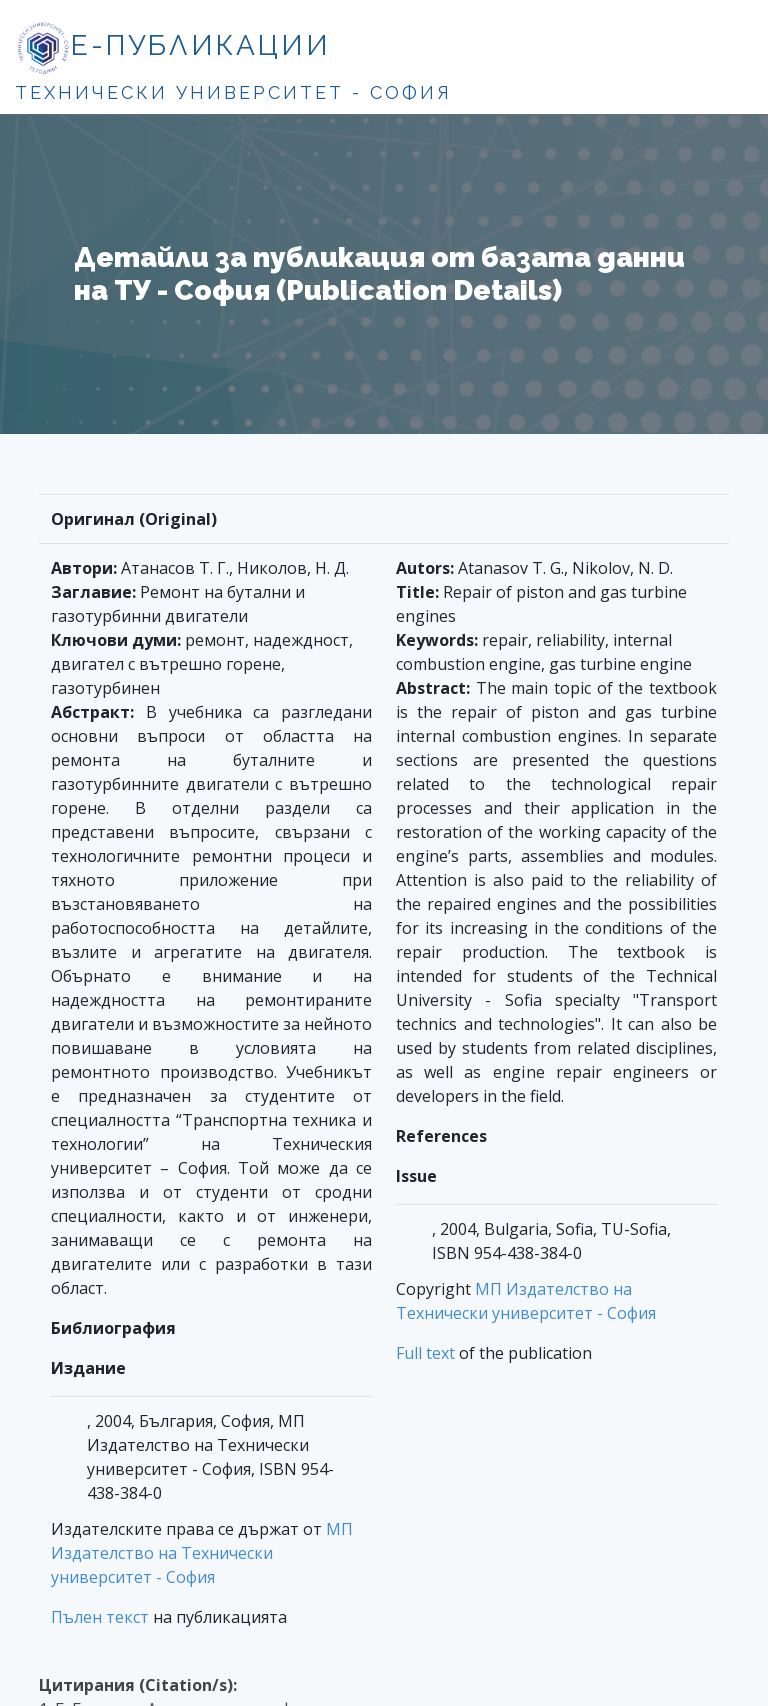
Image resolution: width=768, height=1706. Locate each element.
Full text (425, 1353)
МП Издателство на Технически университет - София (202, 1553)
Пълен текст (100, 1617)
